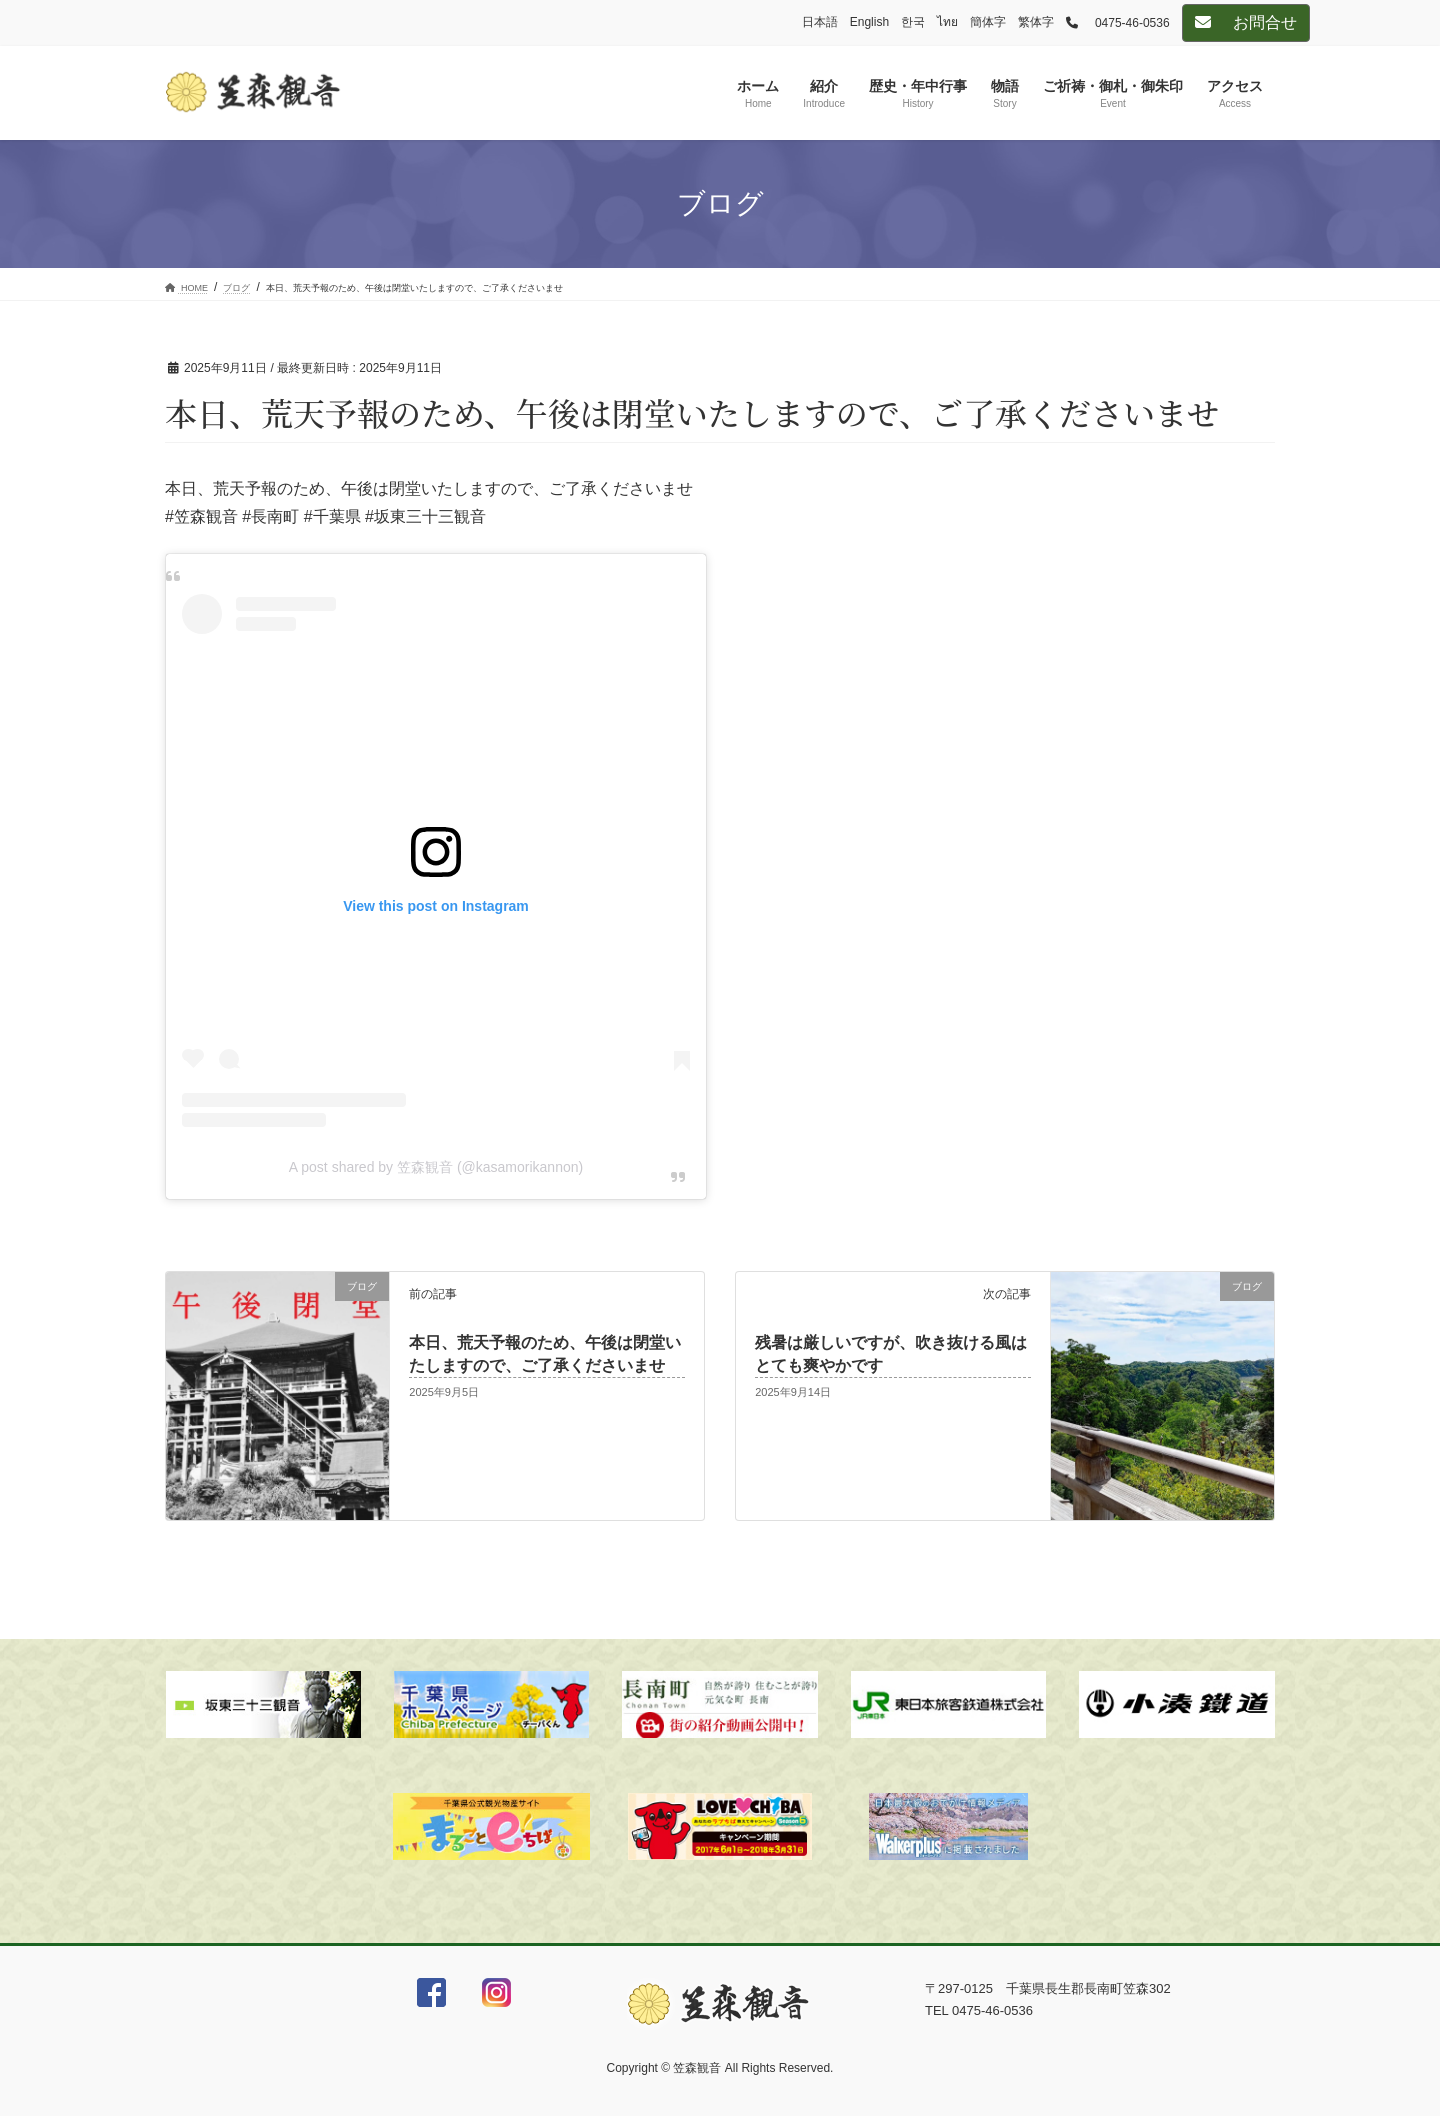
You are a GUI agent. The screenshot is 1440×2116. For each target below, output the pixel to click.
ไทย (947, 22)
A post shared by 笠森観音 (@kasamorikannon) (436, 1167)
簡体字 (988, 22)
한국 (913, 22)
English (869, 22)
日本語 (820, 22)
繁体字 (1036, 22)
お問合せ (1246, 22)
